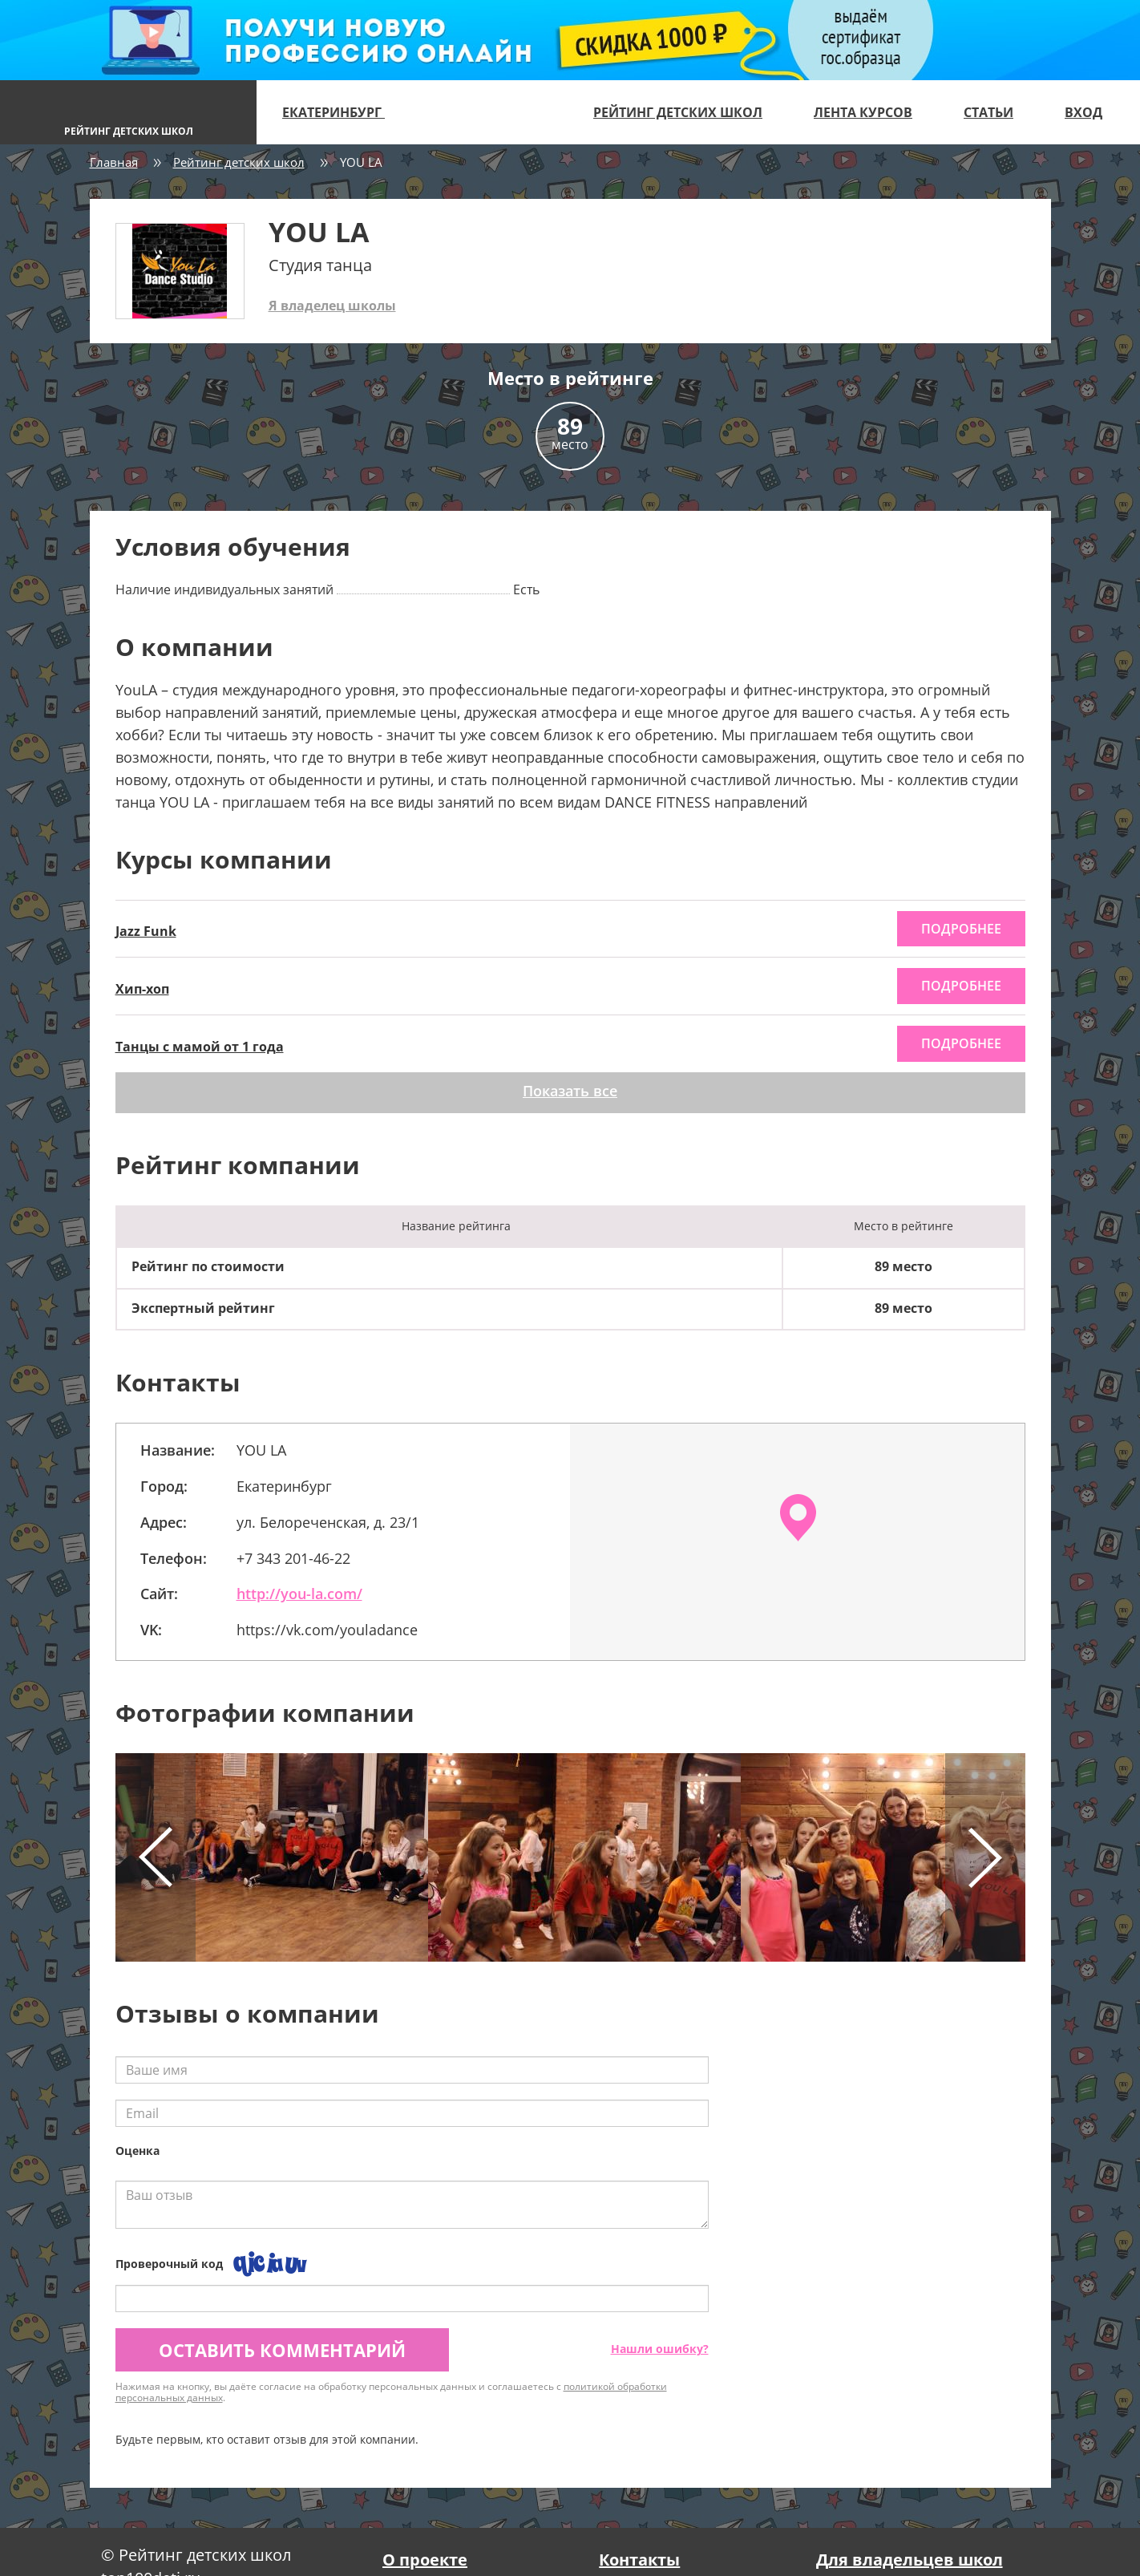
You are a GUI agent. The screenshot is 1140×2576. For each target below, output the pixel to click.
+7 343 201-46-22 (293, 1558)
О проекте (424, 2559)
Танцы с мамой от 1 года (199, 1046)
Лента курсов (863, 112)
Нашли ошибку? (660, 2348)
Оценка (137, 2150)
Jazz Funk (145, 931)
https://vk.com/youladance (327, 1629)
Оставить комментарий (282, 2350)
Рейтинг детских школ (677, 112)
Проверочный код (169, 2263)
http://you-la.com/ (299, 1593)
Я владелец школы (332, 305)
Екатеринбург (340, 112)
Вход (1083, 112)
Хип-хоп (142, 989)
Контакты (639, 2559)
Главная (114, 162)
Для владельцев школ (909, 2559)
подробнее (961, 929)
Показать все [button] (570, 1090)
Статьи (988, 112)
